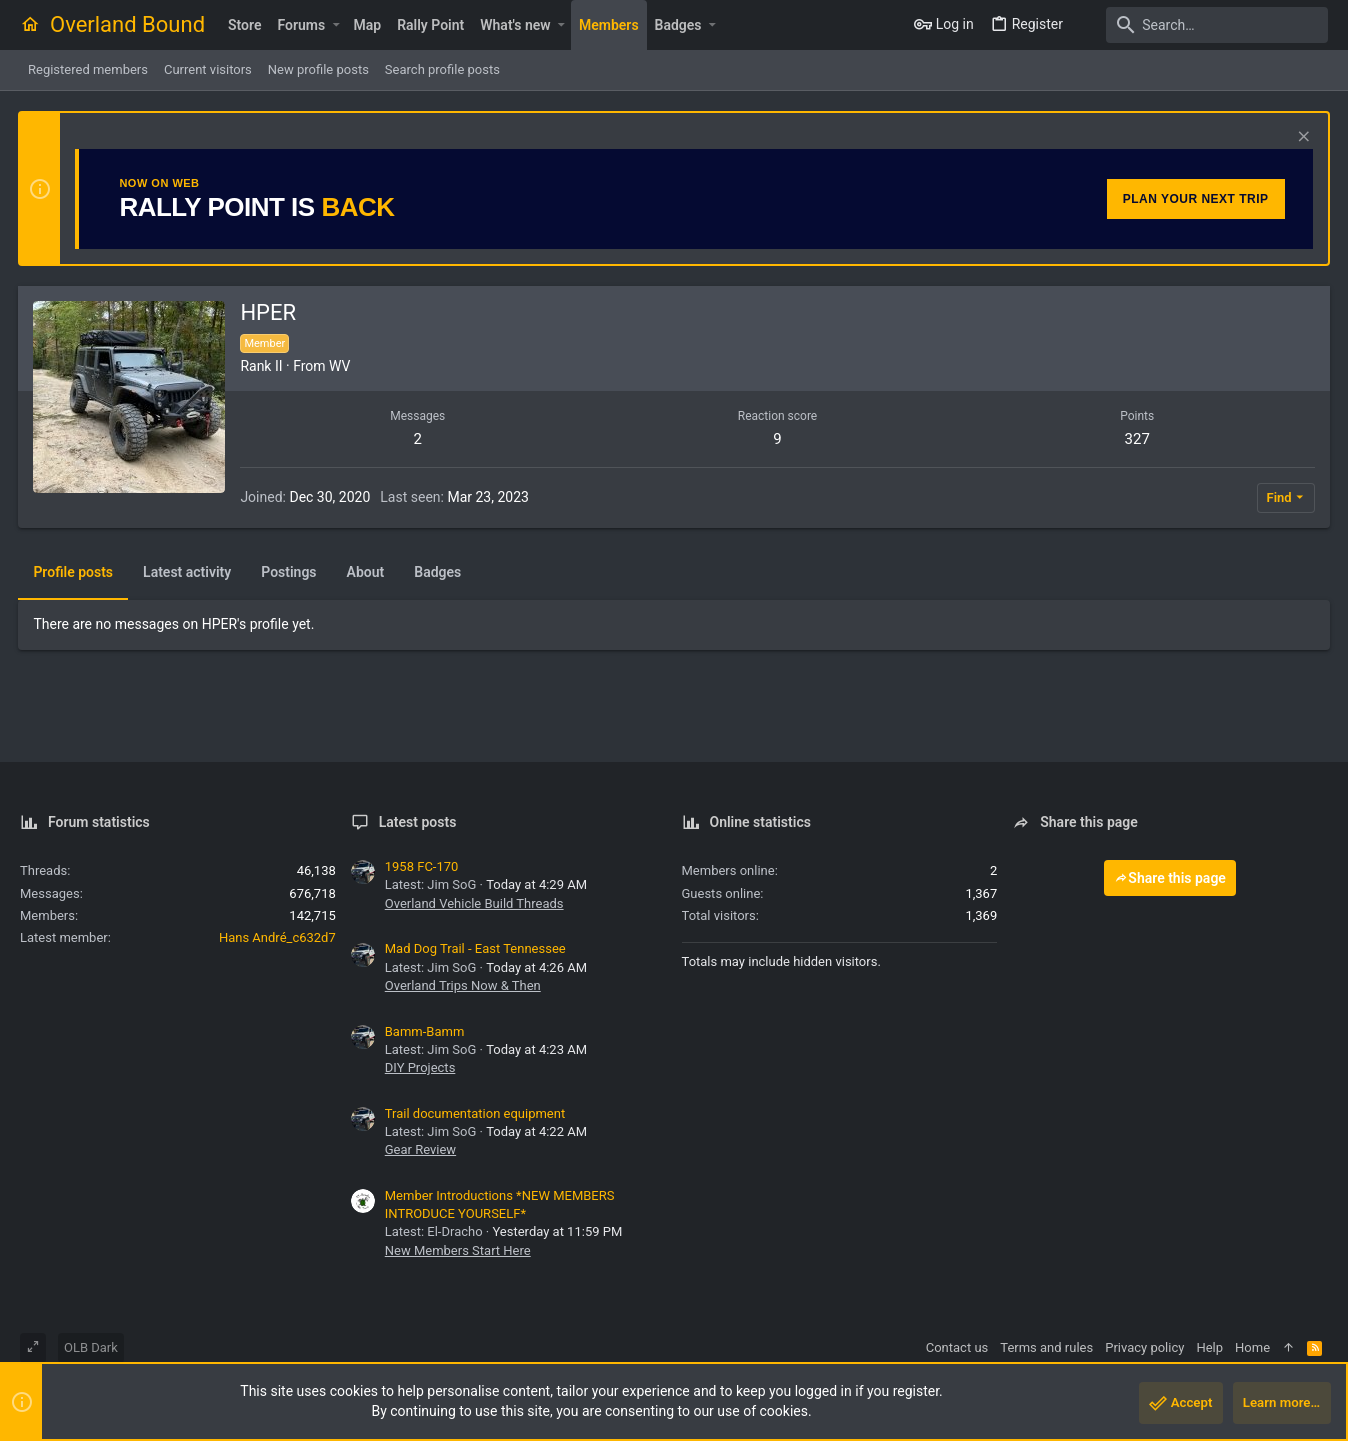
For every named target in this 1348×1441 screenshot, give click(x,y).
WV (341, 366)
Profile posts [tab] (75, 572)
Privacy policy (1144, 1347)
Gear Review (420, 1149)
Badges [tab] (439, 572)
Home (1252, 1347)
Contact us (957, 1347)
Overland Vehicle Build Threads (474, 903)
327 (1136, 439)
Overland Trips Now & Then (463, 985)
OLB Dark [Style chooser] (91, 1347)
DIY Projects (420, 1067)
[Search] (1203, 25)
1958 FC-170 (422, 866)
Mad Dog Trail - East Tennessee (475, 948)
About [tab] (367, 572)
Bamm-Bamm (425, 1031)
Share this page (1170, 878)
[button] (335, 25)
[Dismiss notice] (1299, 138)
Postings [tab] (290, 572)
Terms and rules (1046, 1347)
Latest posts (418, 822)
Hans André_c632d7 (277, 937)
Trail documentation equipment (475, 1113)
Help (1209, 1347)
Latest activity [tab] (189, 572)
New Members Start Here (458, 1250)
